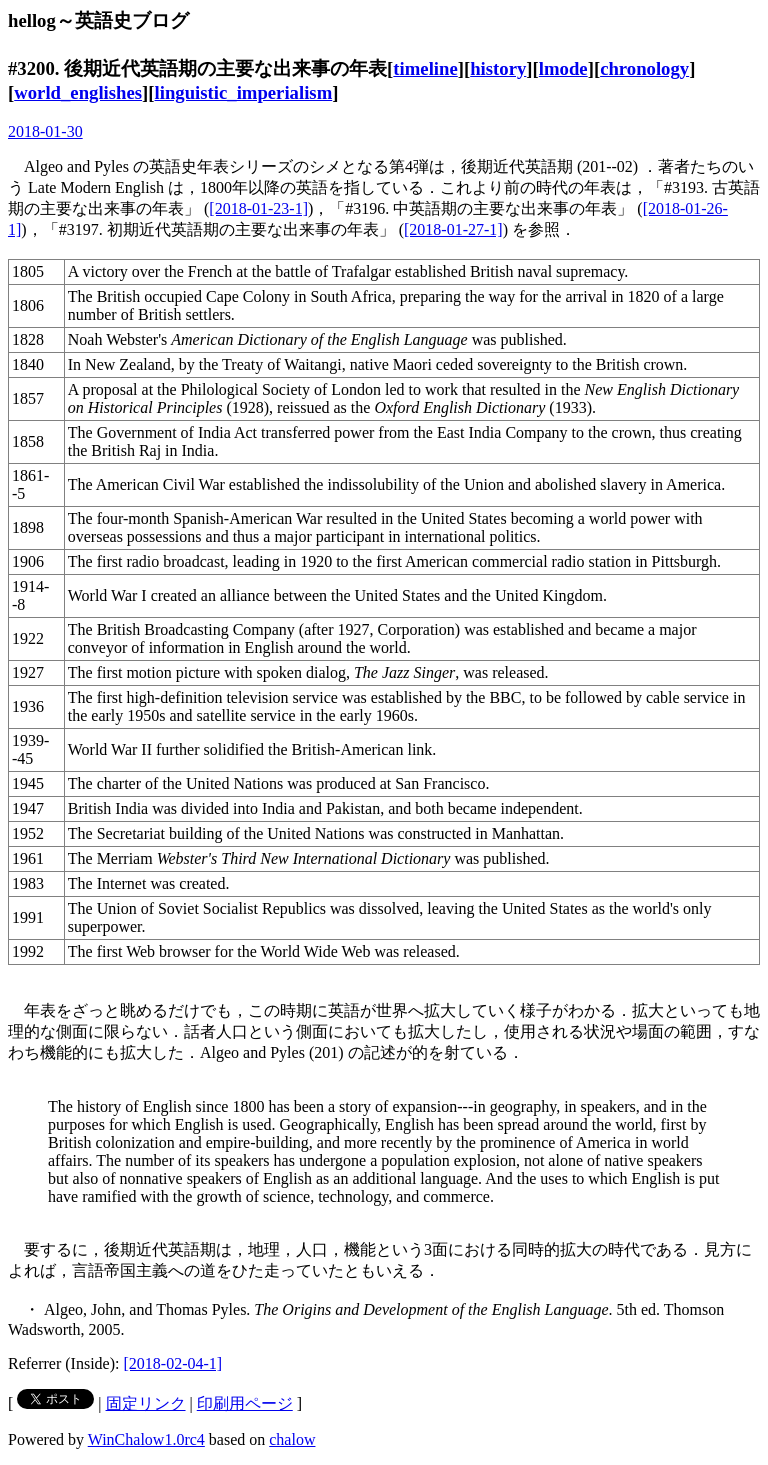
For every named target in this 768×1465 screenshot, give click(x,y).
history (498, 68)
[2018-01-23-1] (258, 208)
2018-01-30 (45, 131)
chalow (292, 1439)
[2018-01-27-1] (453, 229)
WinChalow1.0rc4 (146, 1439)
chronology (644, 68)
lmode (563, 68)
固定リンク (146, 1403)
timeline (425, 68)
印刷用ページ (245, 1403)
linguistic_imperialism (244, 92)
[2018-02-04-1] (173, 1363)
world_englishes (78, 92)
